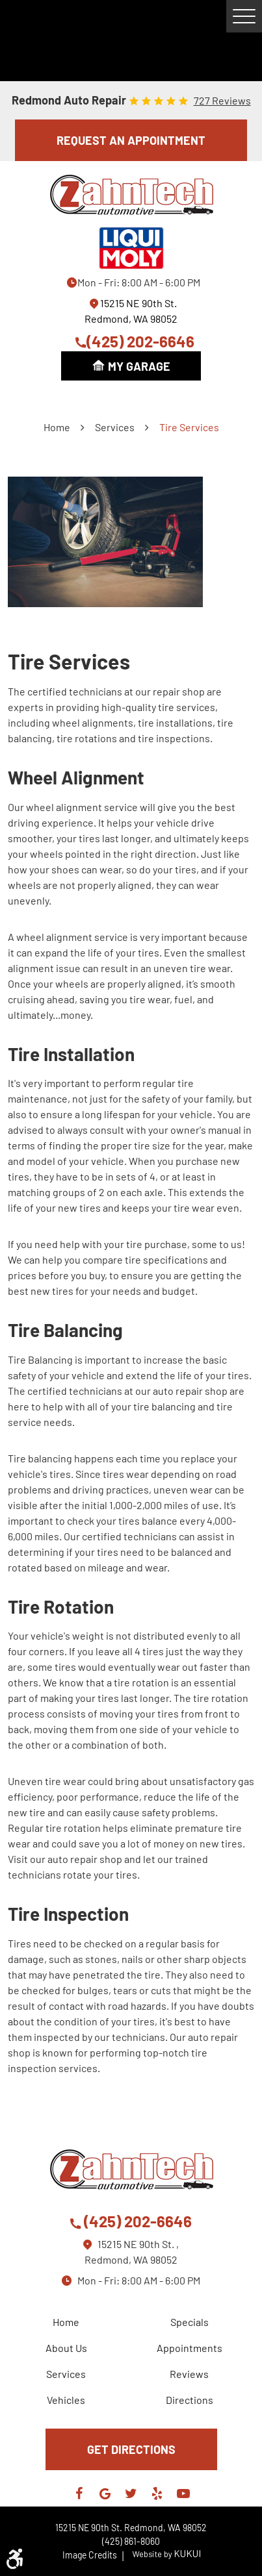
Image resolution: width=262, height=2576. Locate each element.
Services (115, 427)
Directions (189, 2400)
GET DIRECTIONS (131, 2449)
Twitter (131, 2494)
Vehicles (66, 2400)
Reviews (189, 2374)
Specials (189, 2322)
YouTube (183, 2494)
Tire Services (189, 427)
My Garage (139, 366)
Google (105, 2494)
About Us (66, 2348)
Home (57, 427)
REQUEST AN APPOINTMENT (131, 140)
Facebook (79, 2494)
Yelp (157, 2494)
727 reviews (222, 100)
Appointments (189, 2348)
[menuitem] (69, 2322)
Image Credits (93, 2554)
